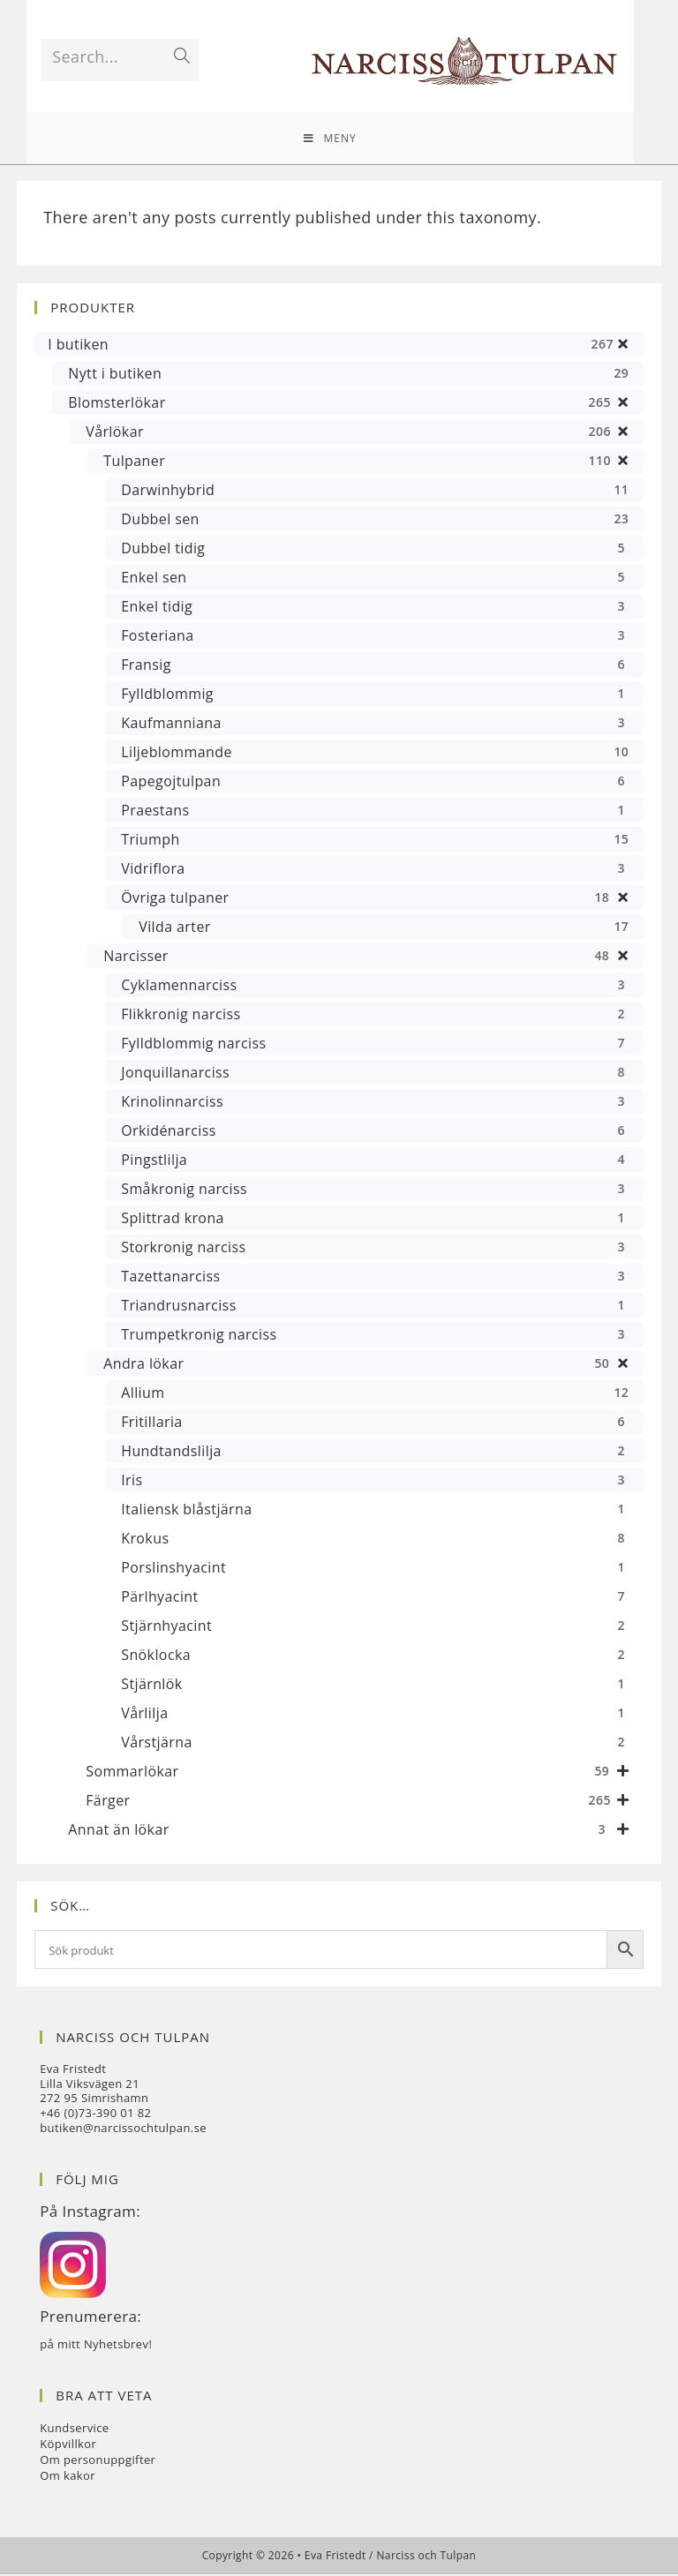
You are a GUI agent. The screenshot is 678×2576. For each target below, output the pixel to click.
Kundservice (74, 2429)
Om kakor (67, 2477)
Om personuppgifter (97, 2461)
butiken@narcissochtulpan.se (123, 2129)
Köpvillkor (68, 2445)
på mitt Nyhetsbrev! (96, 2346)
